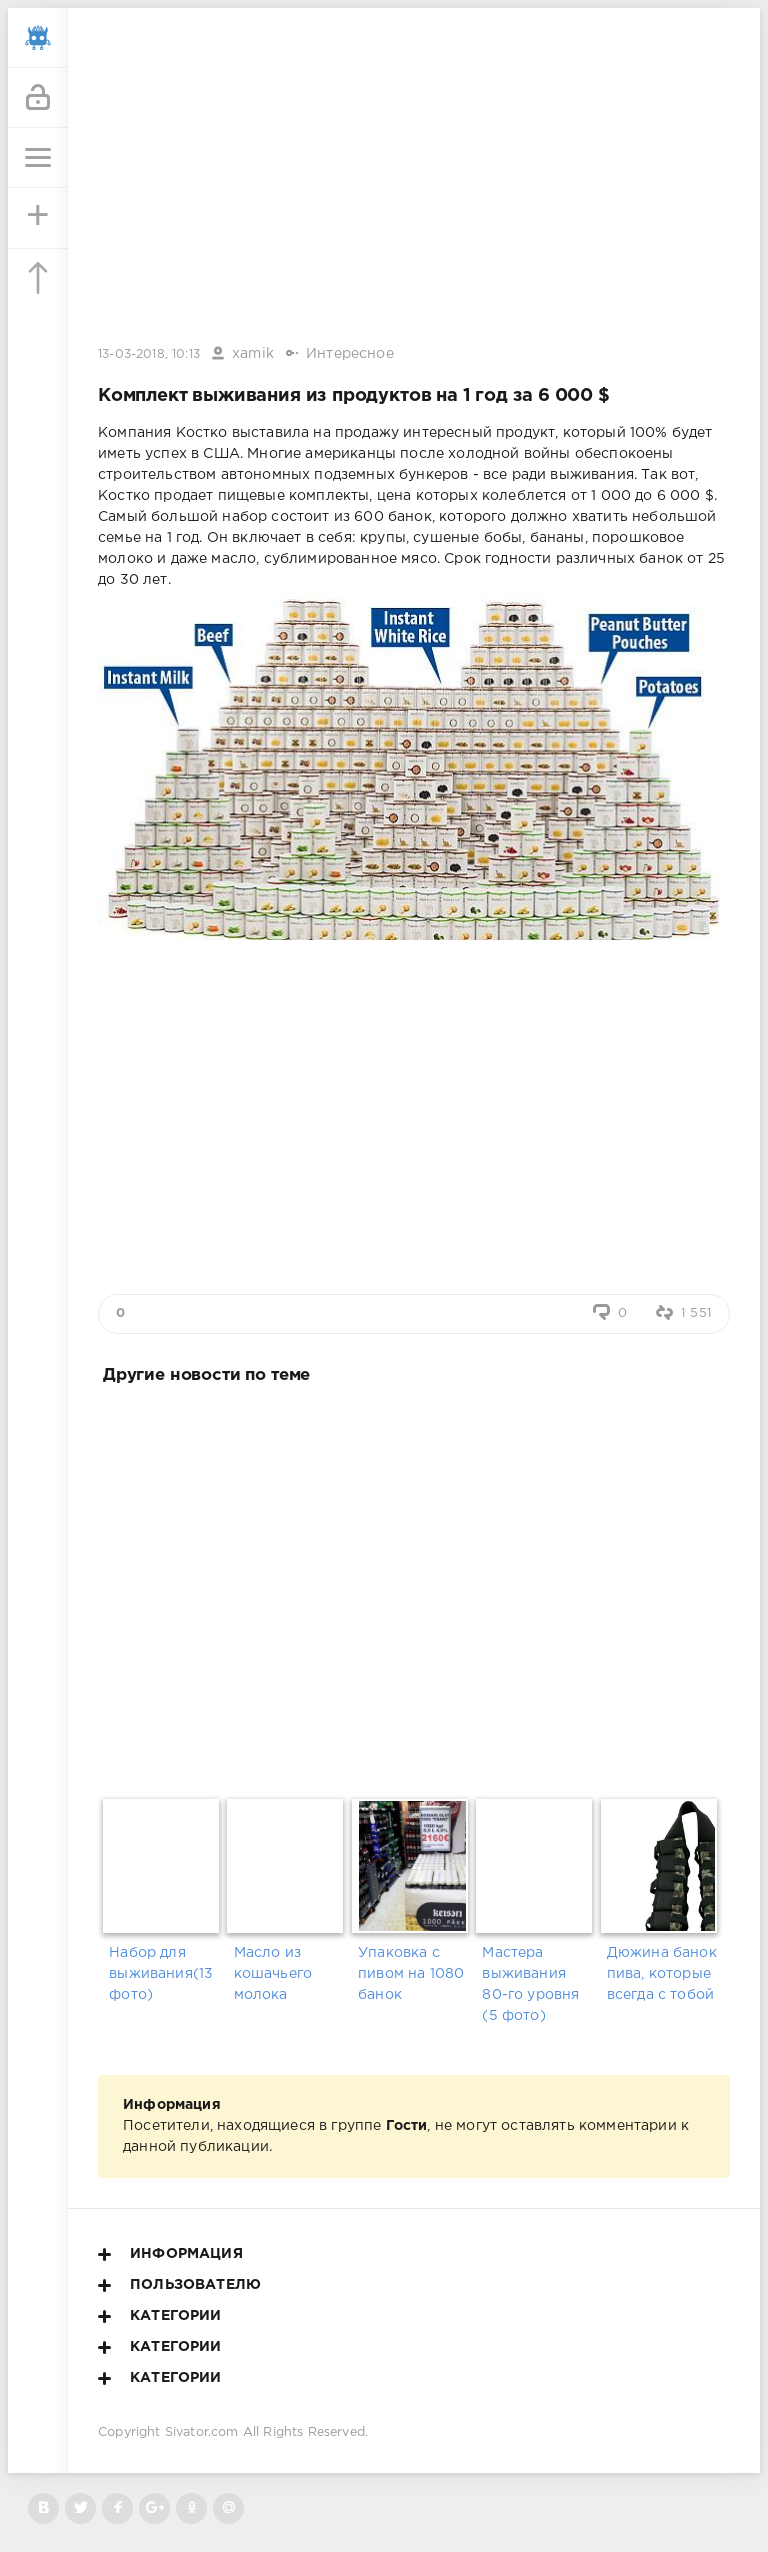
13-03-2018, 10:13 (149, 354)
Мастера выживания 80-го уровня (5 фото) (530, 1984)
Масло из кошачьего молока (273, 1974)
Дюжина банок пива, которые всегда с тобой (662, 1974)
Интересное (350, 354)
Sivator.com (202, 2432)
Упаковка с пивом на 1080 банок (411, 1974)
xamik (253, 354)
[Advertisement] (414, 1587)
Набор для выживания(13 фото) (161, 1974)
